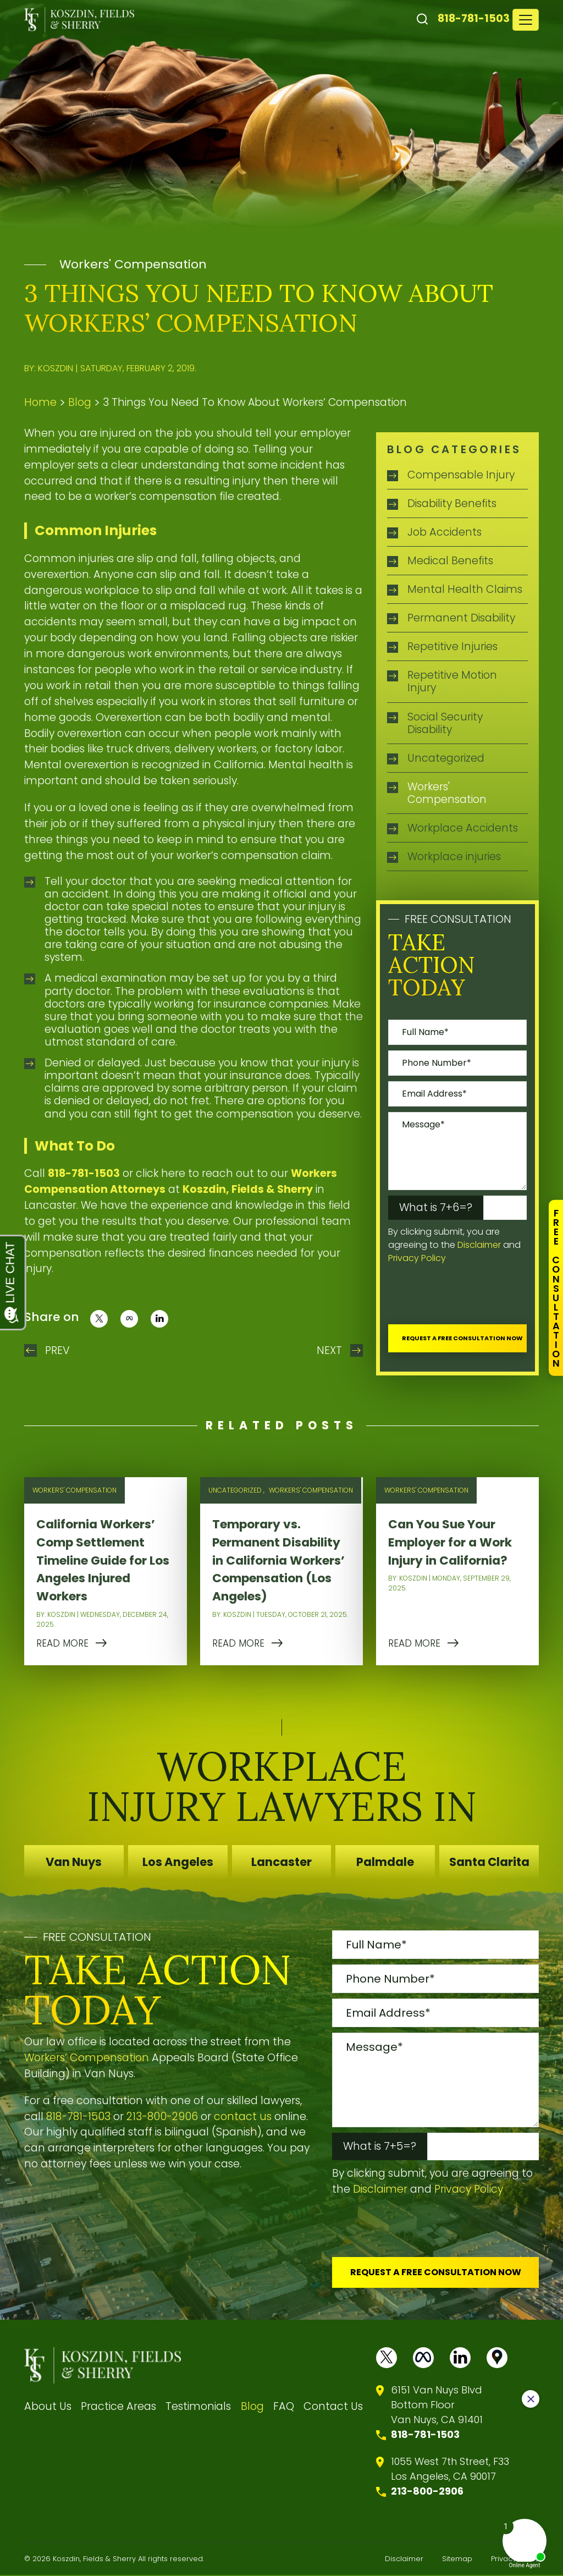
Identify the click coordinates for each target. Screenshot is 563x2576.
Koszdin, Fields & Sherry (248, 1189)
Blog (79, 402)
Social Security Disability (445, 723)
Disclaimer (479, 1245)
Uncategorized (445, 758)
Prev (57, 1350)
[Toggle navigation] (525, 20)
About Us (47, 2406)
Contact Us (333, 2406)
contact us (243, 2116)
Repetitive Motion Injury (452, 681)
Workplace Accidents (462, 828)
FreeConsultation (556, 1288)
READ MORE (62, 1643)
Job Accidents (444, 532)
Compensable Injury (461, 474)
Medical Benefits (450, 560)
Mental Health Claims (464, 589)
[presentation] (471, 1297)
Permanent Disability (461, 617)
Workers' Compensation (133, 264)
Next (329, 1350)
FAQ (283, 2406)
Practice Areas (118, 2406)
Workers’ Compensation (86, 2057)
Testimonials (198, 2406)
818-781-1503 (474, 18)
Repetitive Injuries (452, 646)
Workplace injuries (454, 856)
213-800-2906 (162, 2116)
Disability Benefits (451, 503)
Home (40, 402)
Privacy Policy (417, 1258)
